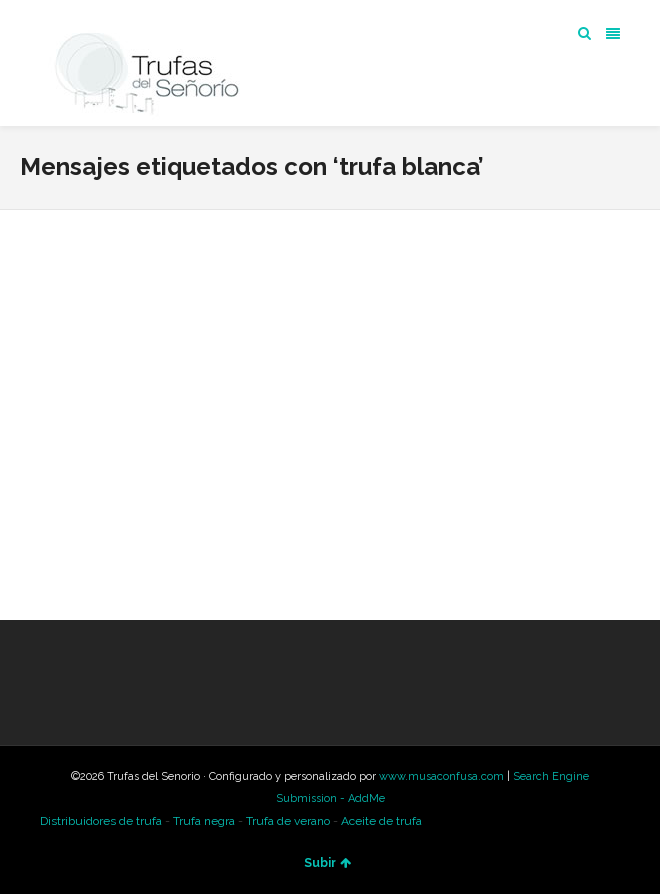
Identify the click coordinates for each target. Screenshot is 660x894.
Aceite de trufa (381, 821)
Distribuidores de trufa (101, 821)
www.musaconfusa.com (441, 776)
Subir (327, 863)
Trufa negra (204, 821)
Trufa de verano (288, 821)
